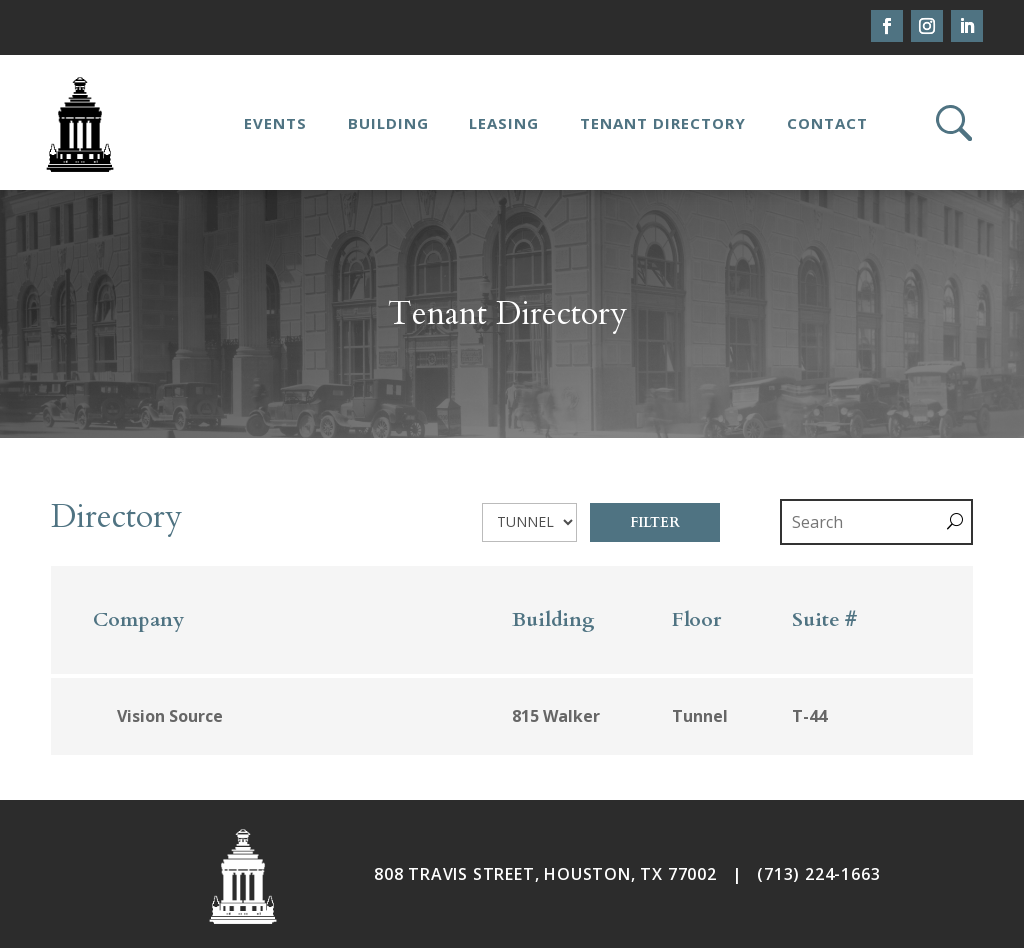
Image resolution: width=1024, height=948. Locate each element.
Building (388, 123)
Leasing (504, 123)
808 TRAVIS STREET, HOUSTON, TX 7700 (540, 874)
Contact (827, 123)
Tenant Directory (663, 123)
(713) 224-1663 (818, 874)
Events (275, 123)
